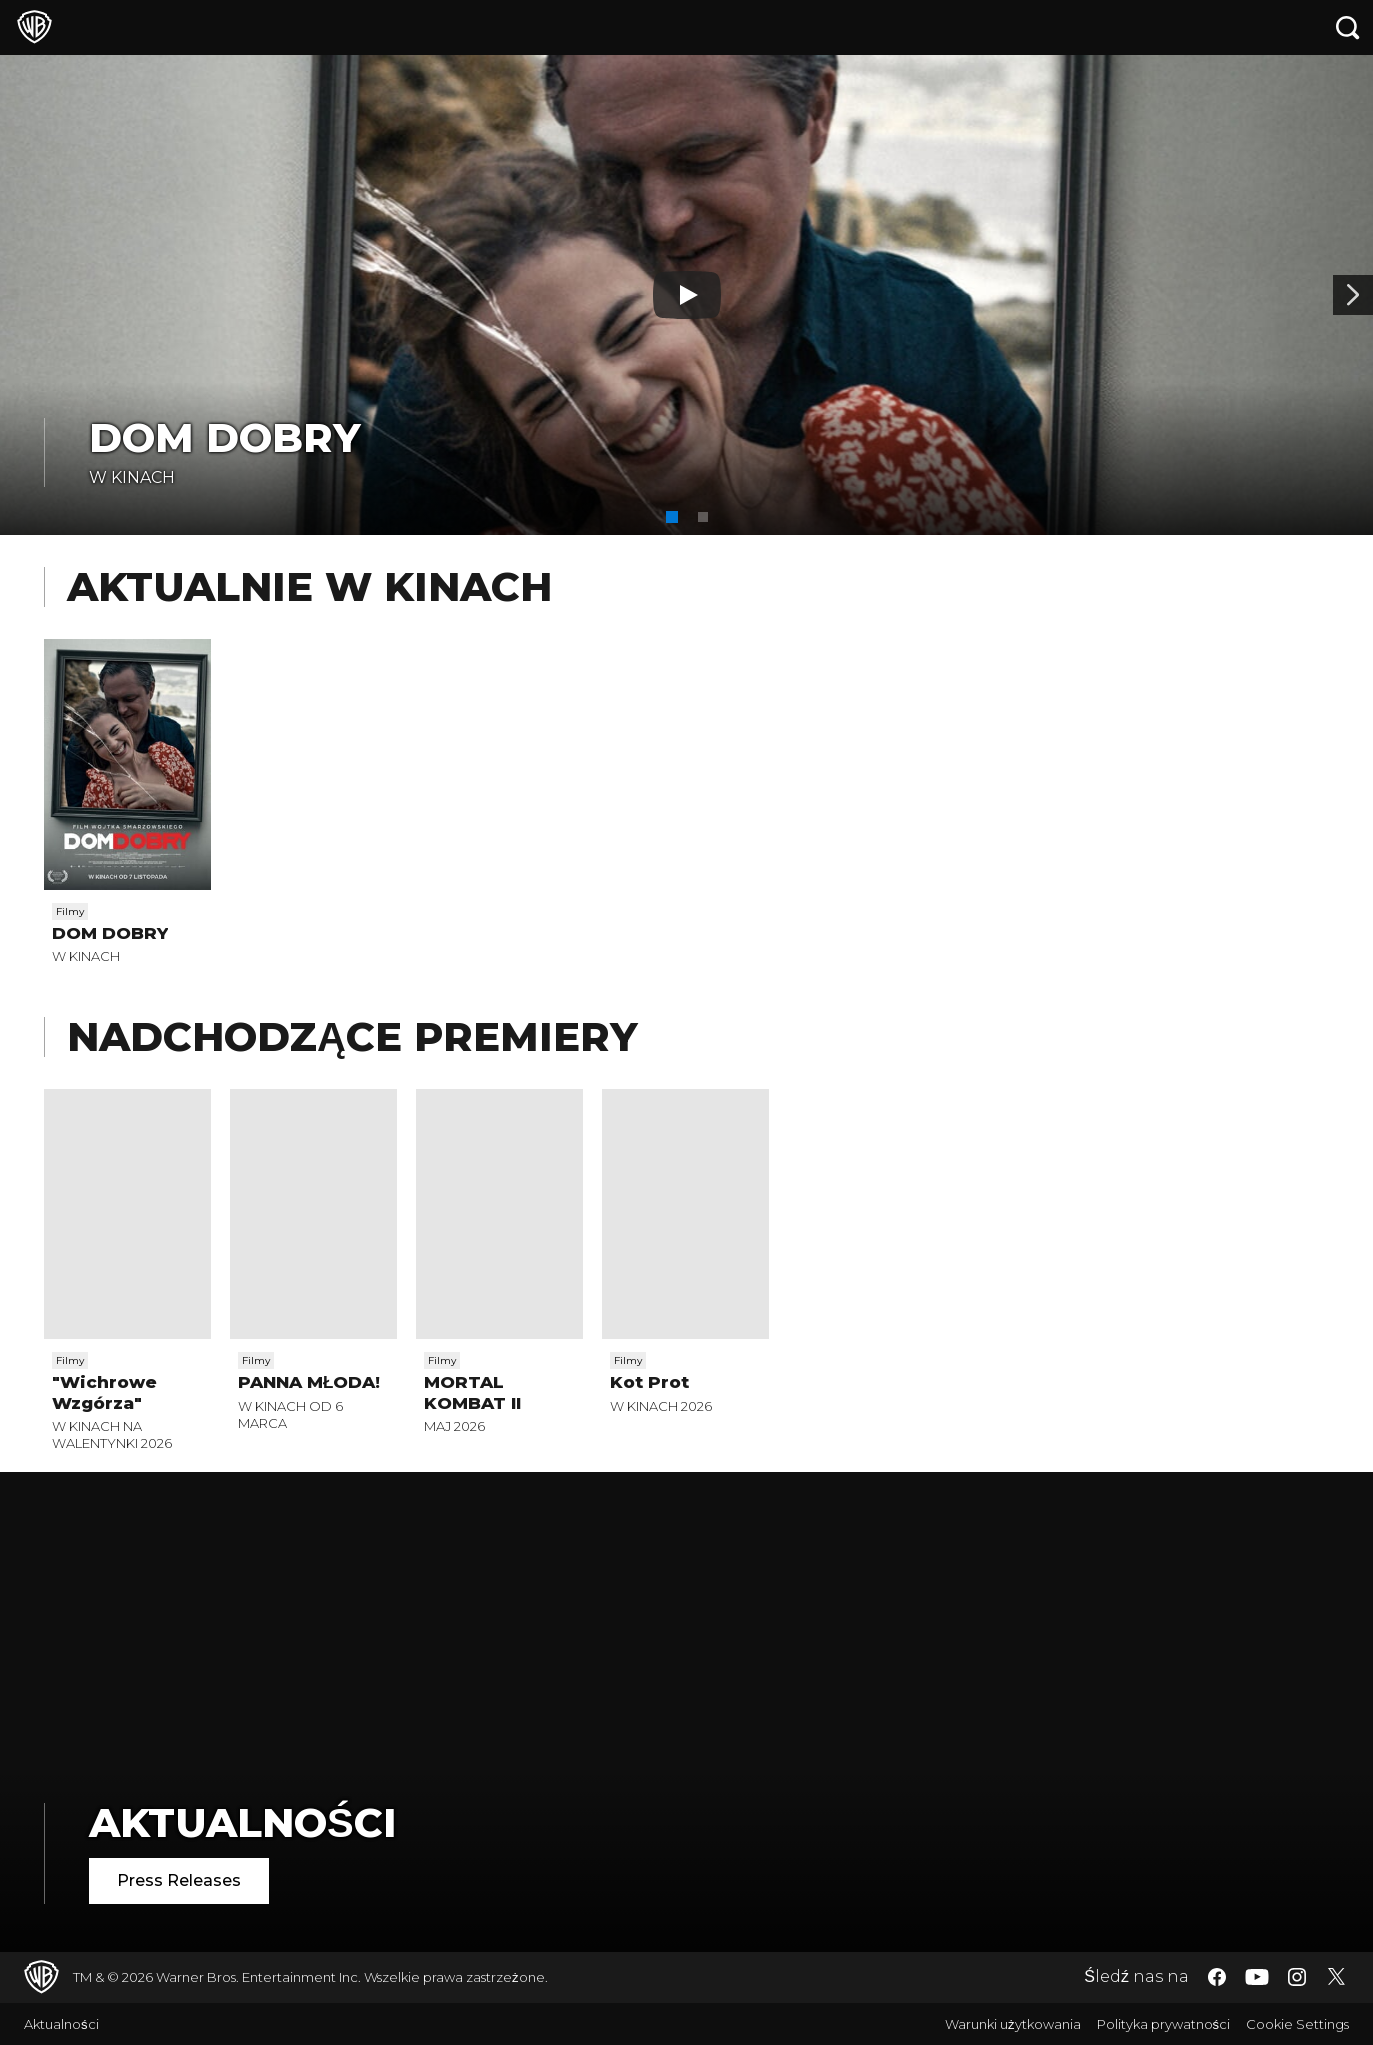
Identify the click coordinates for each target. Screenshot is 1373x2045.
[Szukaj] (1348, 27)
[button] (672, 517)
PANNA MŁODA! (309, 1382)
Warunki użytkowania (1013, 2024)
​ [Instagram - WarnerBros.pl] (1297, 1977)
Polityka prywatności (1164, 2024)
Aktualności (243, 1822)
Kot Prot (649, 1382)
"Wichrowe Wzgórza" (104, 1392)
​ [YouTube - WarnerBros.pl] (1257, 1977)
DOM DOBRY (225, 437)
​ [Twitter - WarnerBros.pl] (1337, 1977)
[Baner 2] (1353, 295)
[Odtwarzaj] (687, 295)
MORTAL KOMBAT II (472, 1392)
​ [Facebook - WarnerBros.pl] (1217, 1977)
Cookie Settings (1297, 2024)
